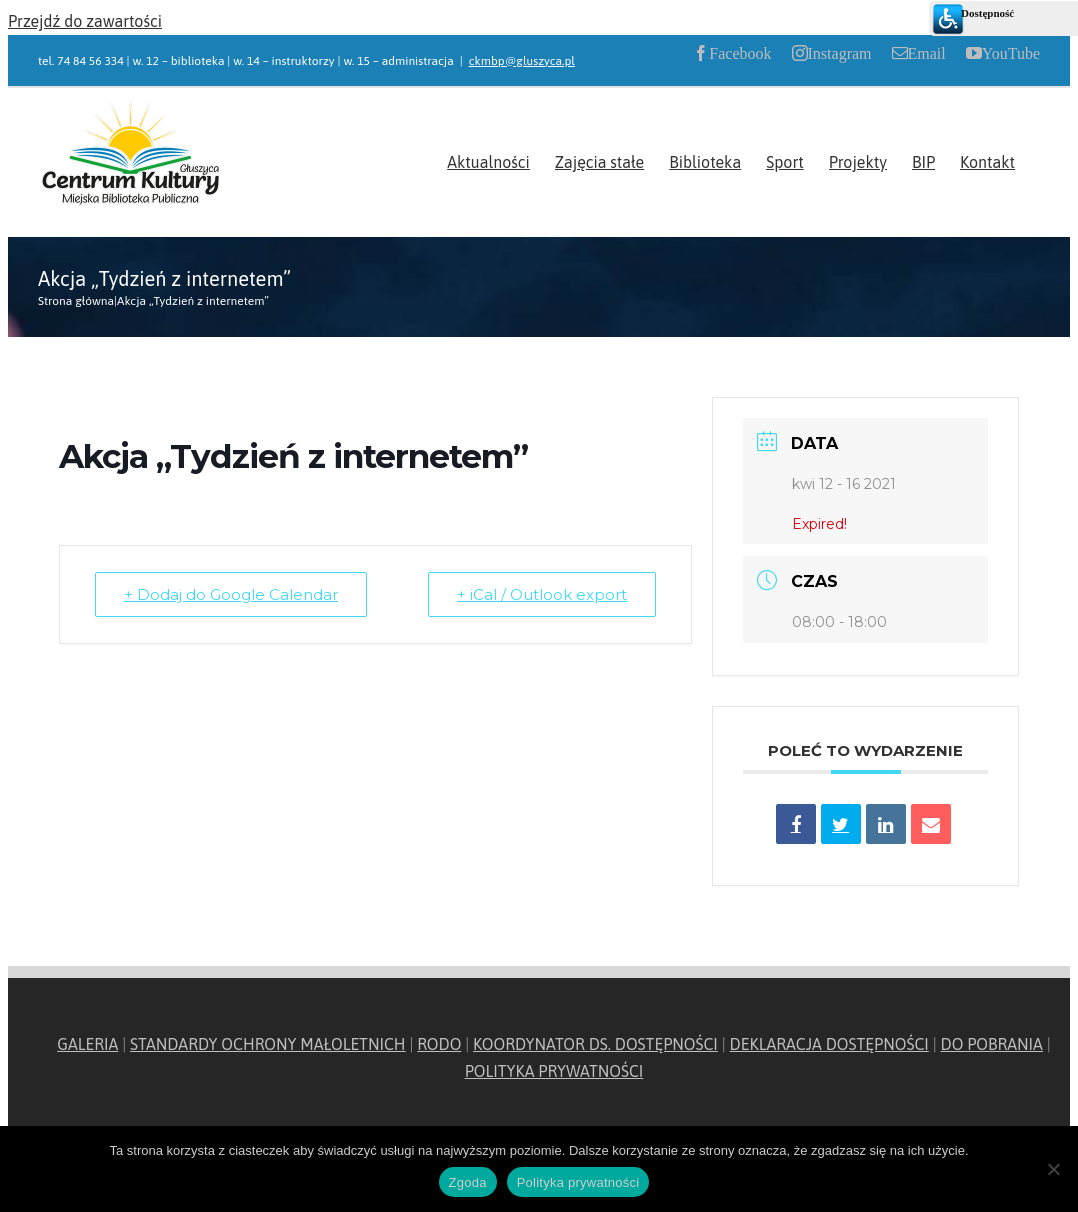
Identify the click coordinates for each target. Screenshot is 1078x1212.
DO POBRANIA (992, 1044)
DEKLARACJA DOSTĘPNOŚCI (829, 1044)
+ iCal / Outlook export (542, 594)
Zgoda (468, 1182)
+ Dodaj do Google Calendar (231, 594)
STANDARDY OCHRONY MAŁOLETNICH (268, 1044)
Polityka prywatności (578, 1182)
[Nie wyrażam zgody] (1053, 1169)
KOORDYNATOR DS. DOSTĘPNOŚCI (595, 1044)
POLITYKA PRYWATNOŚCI (554, 1071)
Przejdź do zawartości (85, 21)
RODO (439, 1044)
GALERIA (87, 1044)
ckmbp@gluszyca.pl (522, 61)
